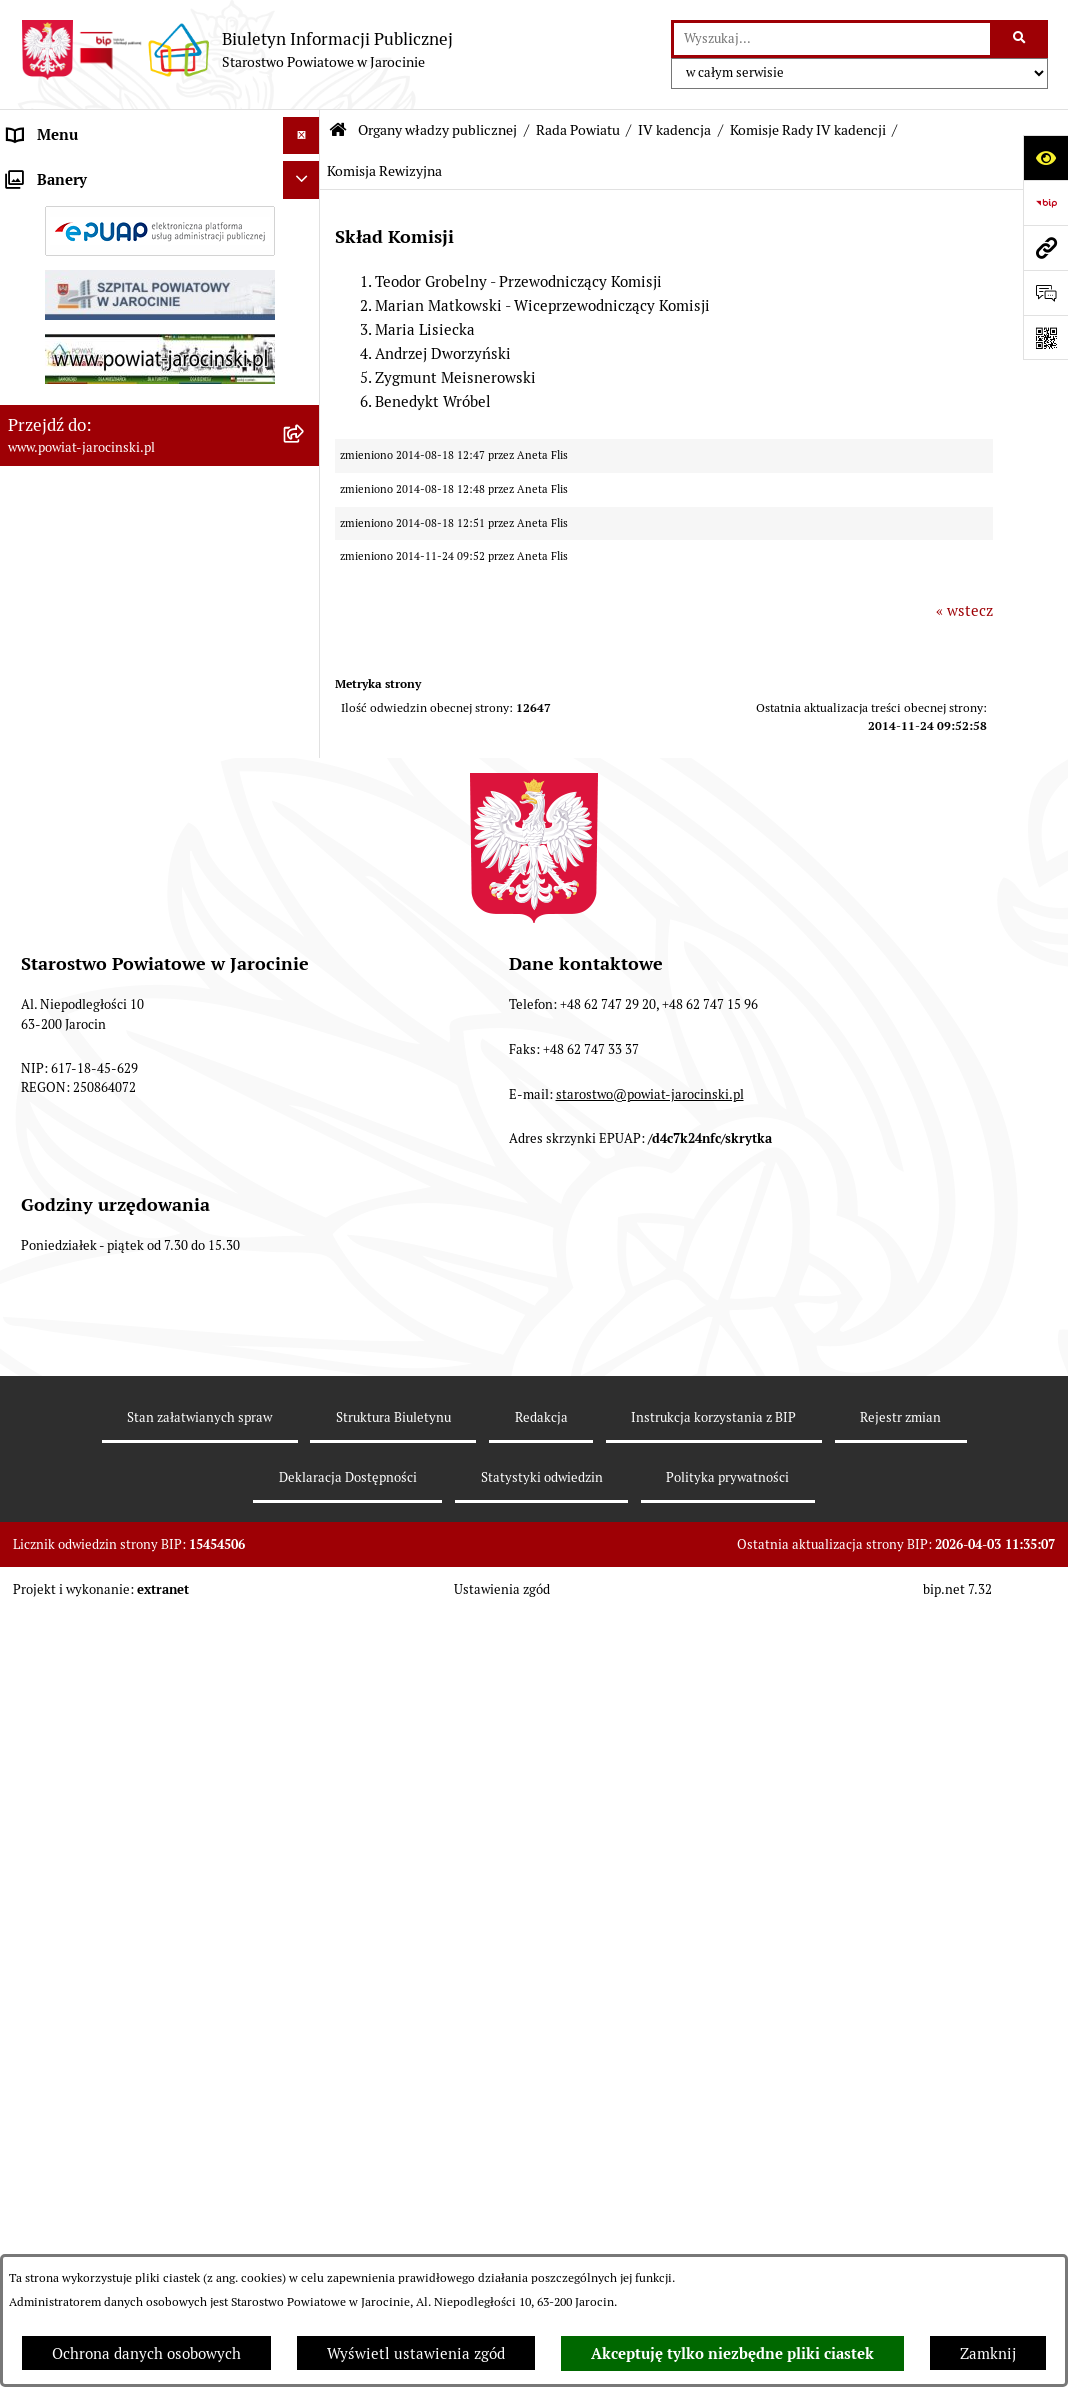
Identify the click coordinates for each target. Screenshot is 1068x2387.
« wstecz (964, 610)
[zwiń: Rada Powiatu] (305, 222)
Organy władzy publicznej (437, 130)
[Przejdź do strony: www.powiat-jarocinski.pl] (1045, 247)
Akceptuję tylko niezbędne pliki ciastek (732, 2354)
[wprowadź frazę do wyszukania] (832, 39)
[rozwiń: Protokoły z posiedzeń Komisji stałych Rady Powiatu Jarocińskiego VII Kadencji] (305, 896)
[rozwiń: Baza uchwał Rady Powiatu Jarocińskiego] (305, 1064)
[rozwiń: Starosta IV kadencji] (305, 1412)
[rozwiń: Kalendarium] (305, 772)
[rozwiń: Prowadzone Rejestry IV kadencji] (305, 1962)
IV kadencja (674, 130)
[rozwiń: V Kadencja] (305, 1311)
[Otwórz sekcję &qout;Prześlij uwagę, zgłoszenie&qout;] (1045, 292)
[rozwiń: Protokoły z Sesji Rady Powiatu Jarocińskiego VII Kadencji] (305, 823)
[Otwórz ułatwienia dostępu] (1045, 157)
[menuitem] (160, 223)
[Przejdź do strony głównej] (236, 50)
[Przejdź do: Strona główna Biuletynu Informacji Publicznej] (338, 130)
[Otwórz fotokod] (1045, 337)
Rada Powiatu (578, 130)
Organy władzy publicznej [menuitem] (95, 172)
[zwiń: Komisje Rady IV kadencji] (305, 1564)
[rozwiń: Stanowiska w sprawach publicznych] (305, 1137)
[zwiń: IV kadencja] (305, 1362)
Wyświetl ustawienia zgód (416, 2353)
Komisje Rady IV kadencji (808, 130)
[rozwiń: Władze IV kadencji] (305, 1463)
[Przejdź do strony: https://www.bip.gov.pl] (1045, 202)
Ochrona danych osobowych (146, 2353)
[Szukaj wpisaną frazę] (1020, 39)
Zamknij (988, 2353)
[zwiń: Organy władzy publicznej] (305, 173)
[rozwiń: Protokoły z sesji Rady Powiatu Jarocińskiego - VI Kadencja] (305, 2181)
